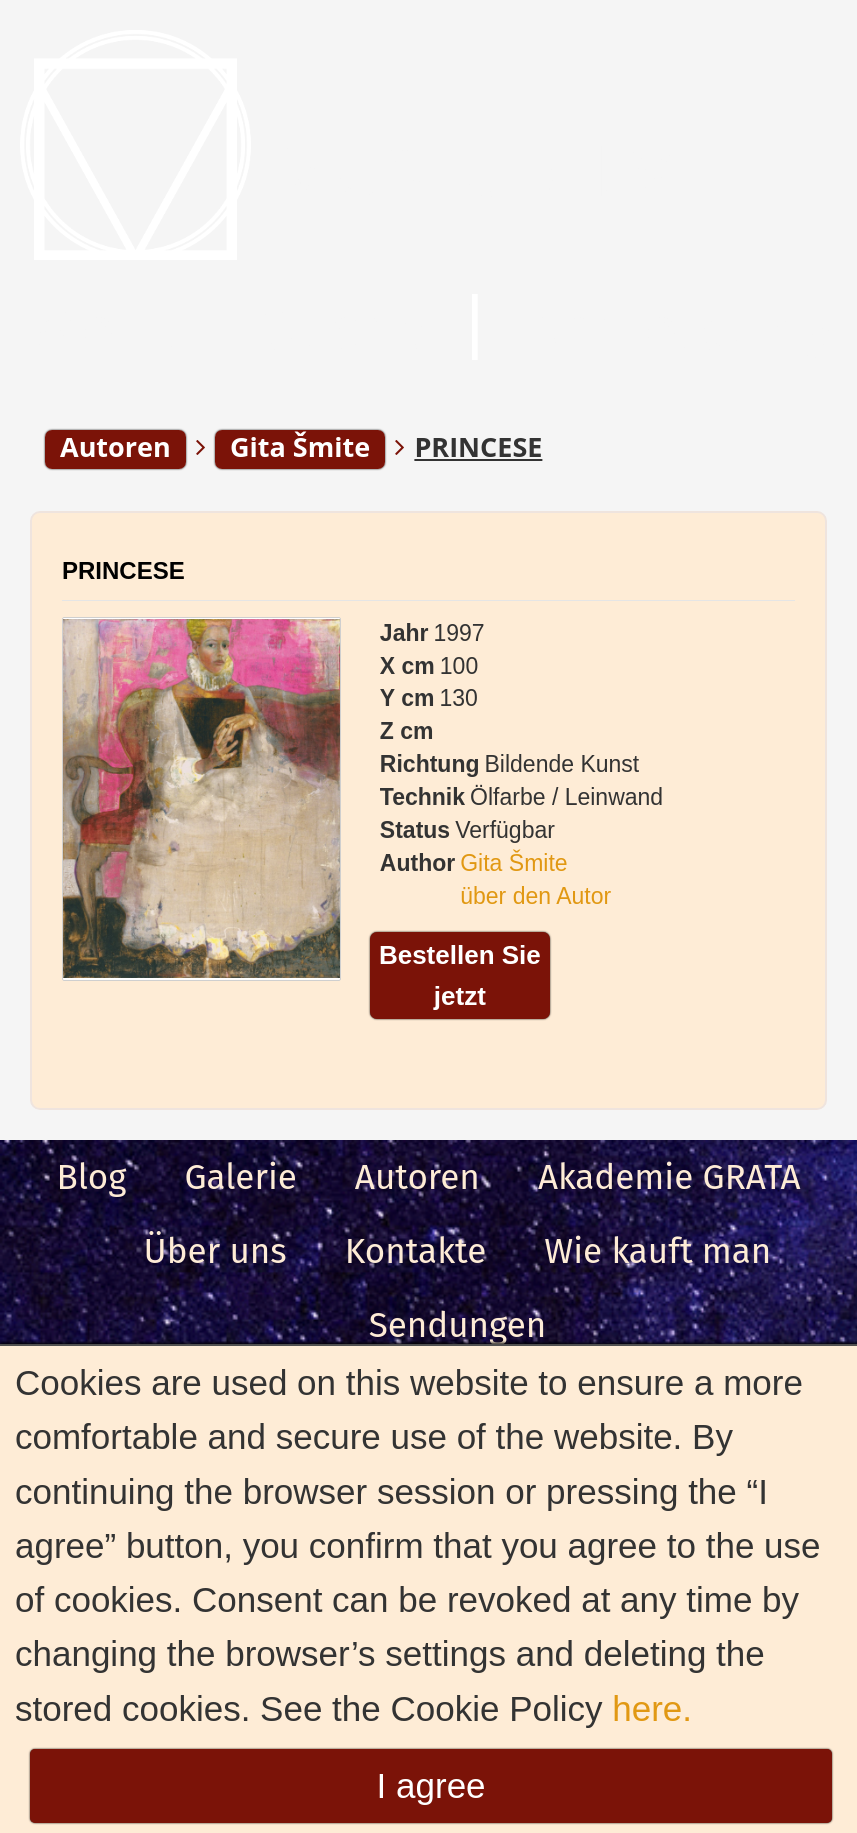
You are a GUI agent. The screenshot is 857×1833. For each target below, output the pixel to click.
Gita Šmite (513, 863)
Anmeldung (678, 329)
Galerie (240, 1177)
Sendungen (458, 1325)
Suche (344, 329)
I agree (431, 1785)
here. (652, 1708)
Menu (109, 329)
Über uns (215, 1251)
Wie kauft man (657, 1251)
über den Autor (535, 896)
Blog (91, 1177)
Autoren (417, 1177)
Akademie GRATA (669, 1177)
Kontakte (416, 1251)
